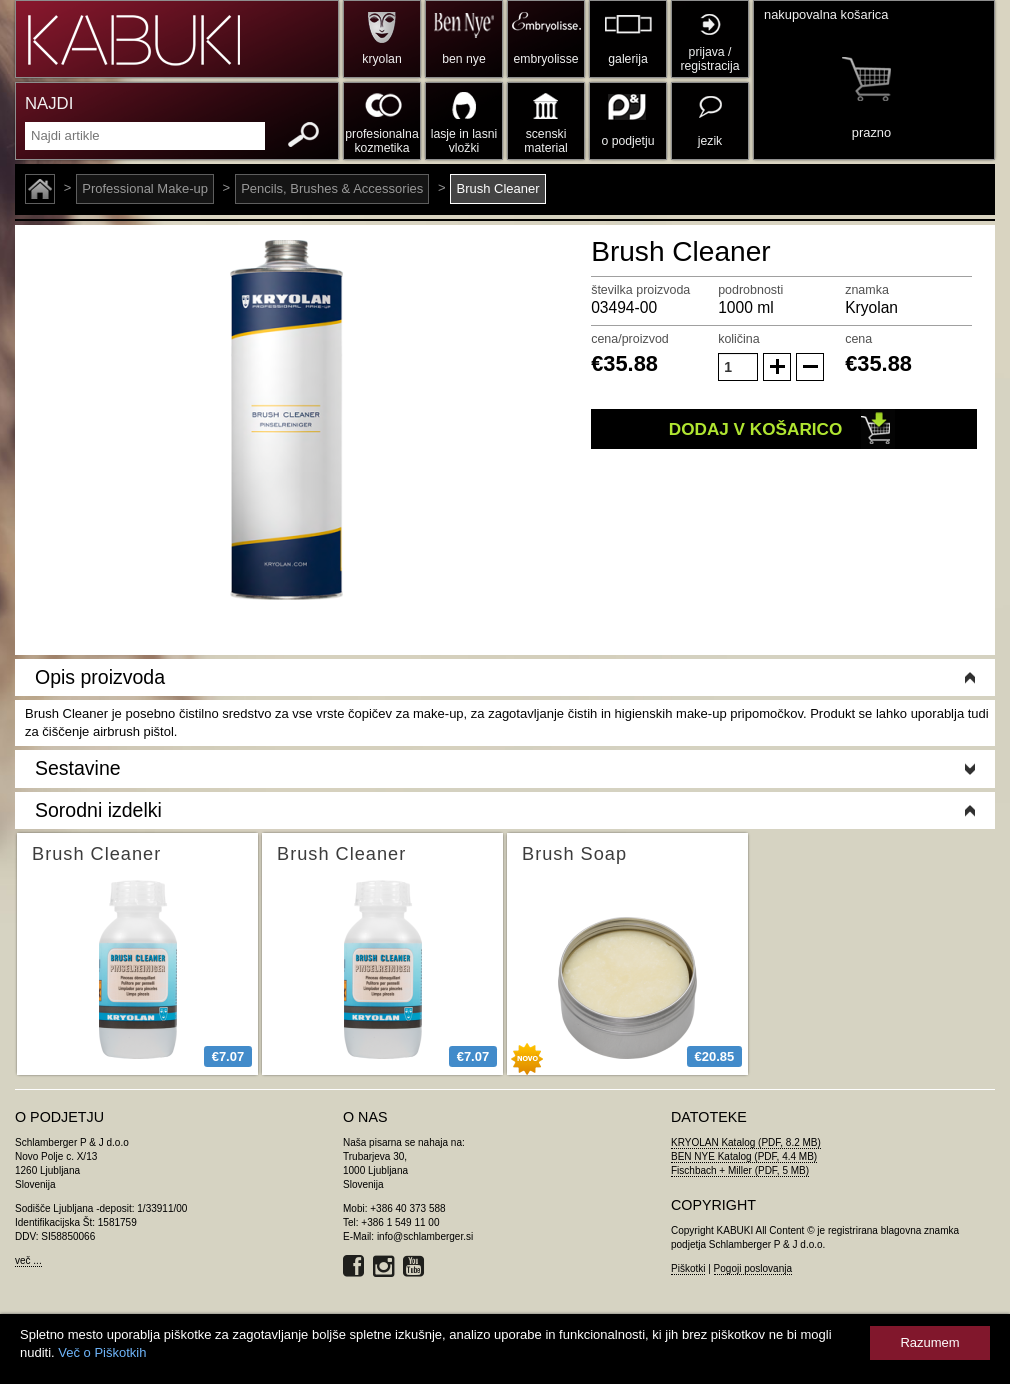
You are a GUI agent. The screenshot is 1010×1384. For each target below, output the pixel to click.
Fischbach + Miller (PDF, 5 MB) (740, 1170)
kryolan (381, 59)
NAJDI (49, 103)
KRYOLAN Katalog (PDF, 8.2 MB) (746, 1142)
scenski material (545, 141)
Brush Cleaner (497, 188)
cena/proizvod (630, 339)
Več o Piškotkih (102, 1352)
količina (739, 339)
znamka (867, 290)
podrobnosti (750, 290)
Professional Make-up (145, 188)
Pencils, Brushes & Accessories (332, 188)
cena (858, 339)
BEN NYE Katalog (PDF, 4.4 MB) (744, 1156)
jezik (710, 141)
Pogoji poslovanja (753, 1268)
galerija (627, 59)
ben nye (463, 59)
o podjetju (628, 141)
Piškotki (688, 1268)
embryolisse (545, 59)
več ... (28, 1260)
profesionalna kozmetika (381, 141)
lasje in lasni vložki (464, 141)
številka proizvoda (640, 290)
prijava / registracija (709, 59)
